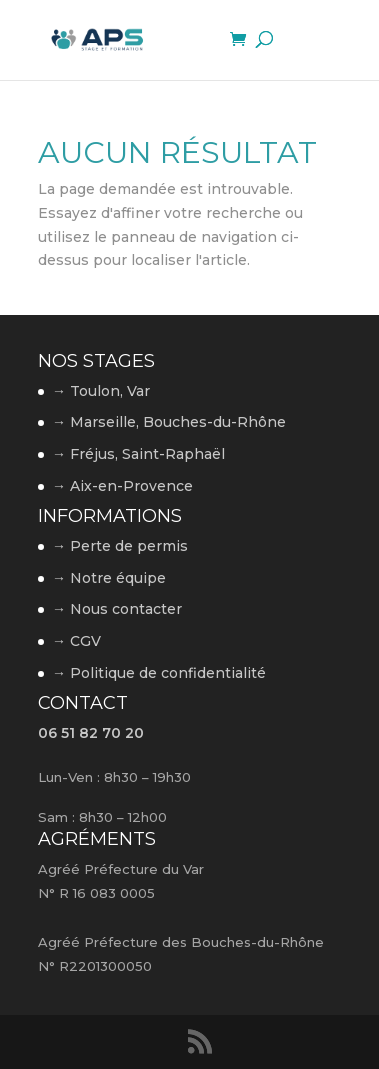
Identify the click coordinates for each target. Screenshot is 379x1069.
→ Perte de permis (120, 546)
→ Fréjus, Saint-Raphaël (138, 454)
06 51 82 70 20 (91, 733)
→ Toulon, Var (101, 391)
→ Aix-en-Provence (122, 486)
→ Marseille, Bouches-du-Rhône (169, 422)
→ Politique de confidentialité (159, 673)
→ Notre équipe (109, 578)
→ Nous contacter (117, 609)
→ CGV (76, 641)
